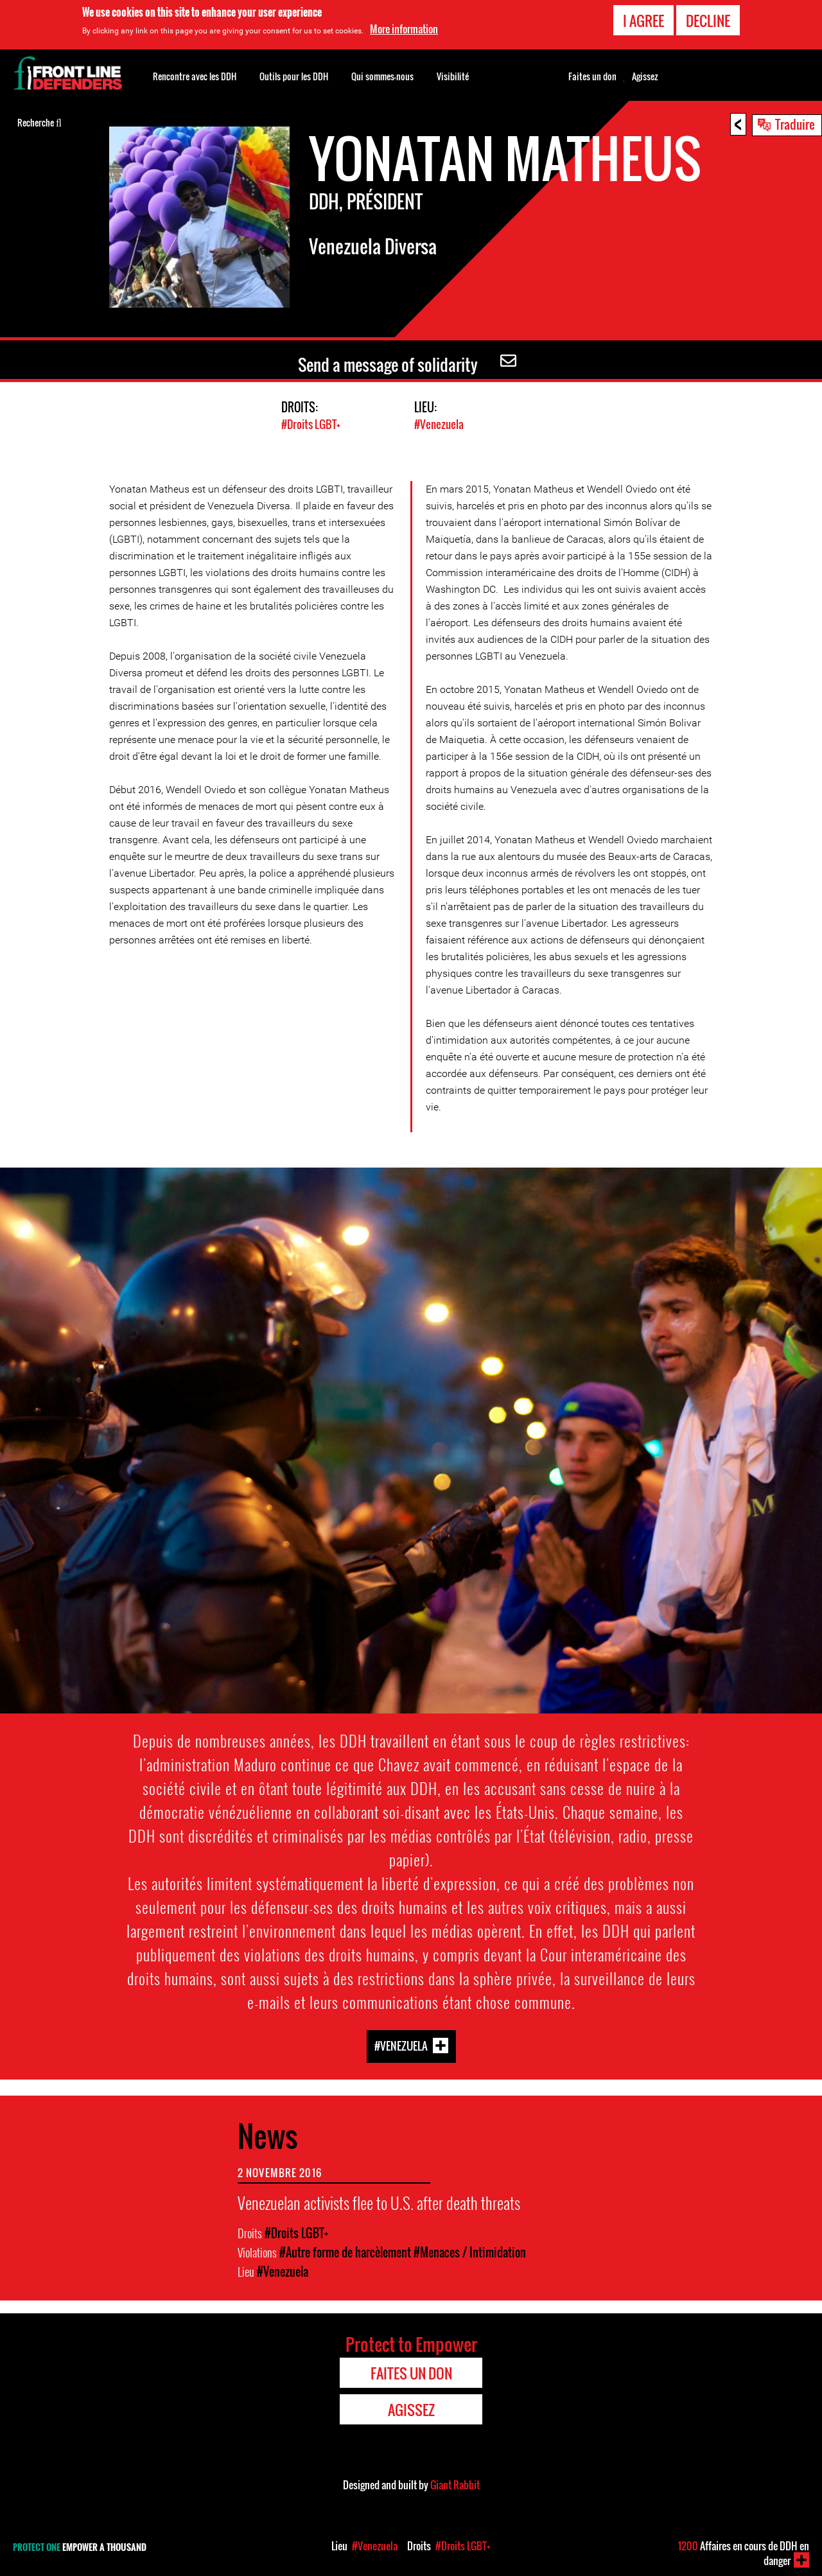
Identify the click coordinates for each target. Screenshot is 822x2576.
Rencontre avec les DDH (194, 76)
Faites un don (592, 76)
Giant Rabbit (455, 2484)
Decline (708, 20)
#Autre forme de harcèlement (345, 2251)
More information (404, 29)
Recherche (39, 121)
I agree (643, 20)
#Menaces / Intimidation (470, 2251)
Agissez (645, 76)
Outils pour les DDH (293, 76)
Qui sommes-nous (382, 76)
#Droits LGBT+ (310, 424)
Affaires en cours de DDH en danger (743, 2553)
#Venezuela (439, 424)
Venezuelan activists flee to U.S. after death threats (379, 2202)
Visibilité (453, 76)
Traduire (795, 124)
